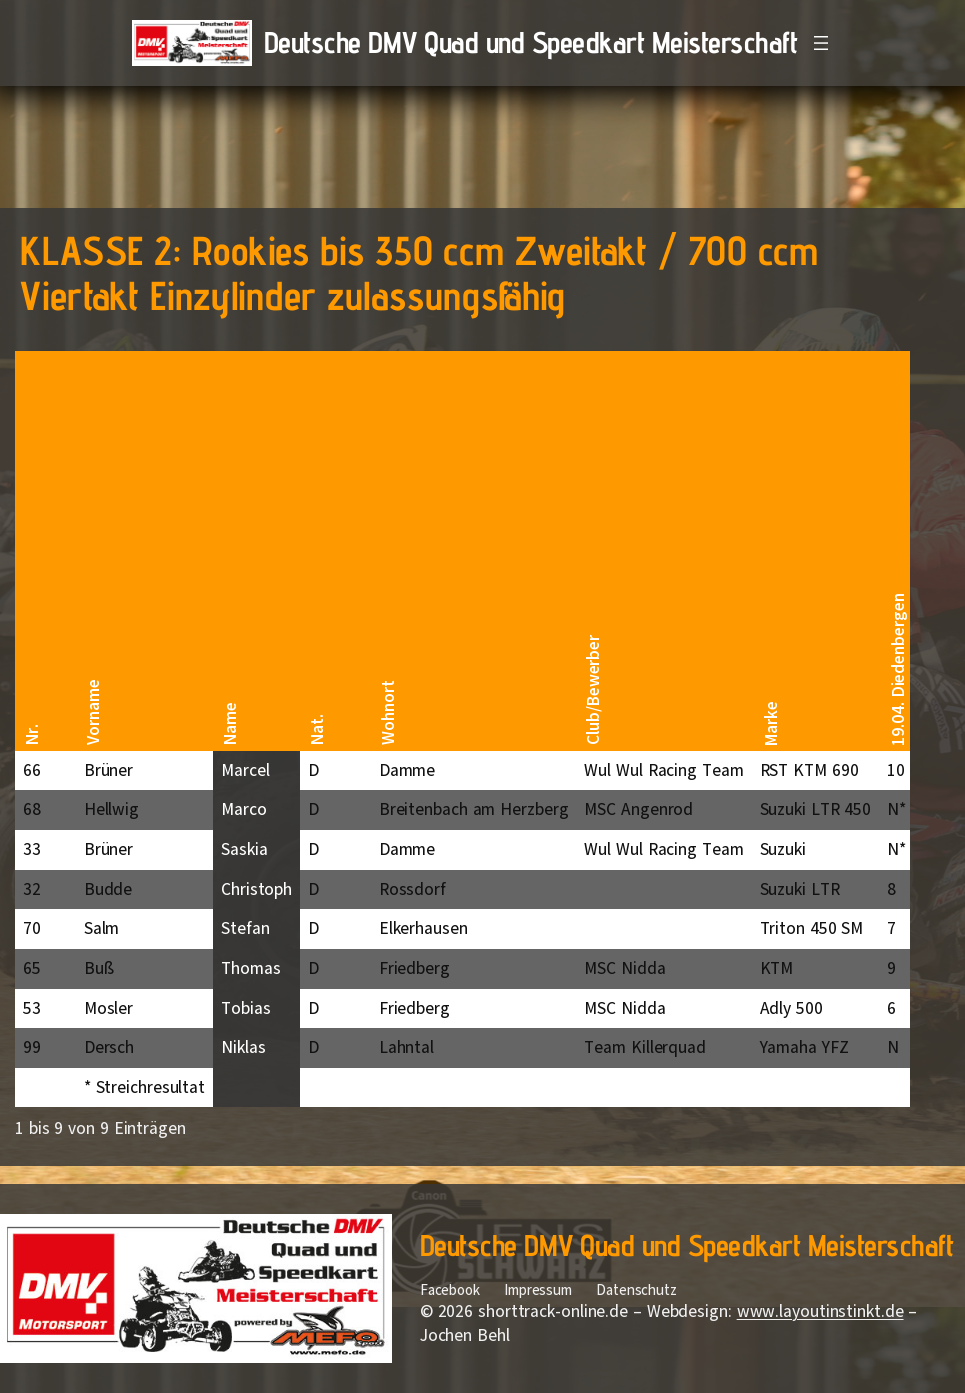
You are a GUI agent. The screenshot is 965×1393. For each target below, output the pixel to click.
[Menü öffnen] (821, 43)
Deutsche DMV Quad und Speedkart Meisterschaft (531, 42)
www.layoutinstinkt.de (820, 1311)
